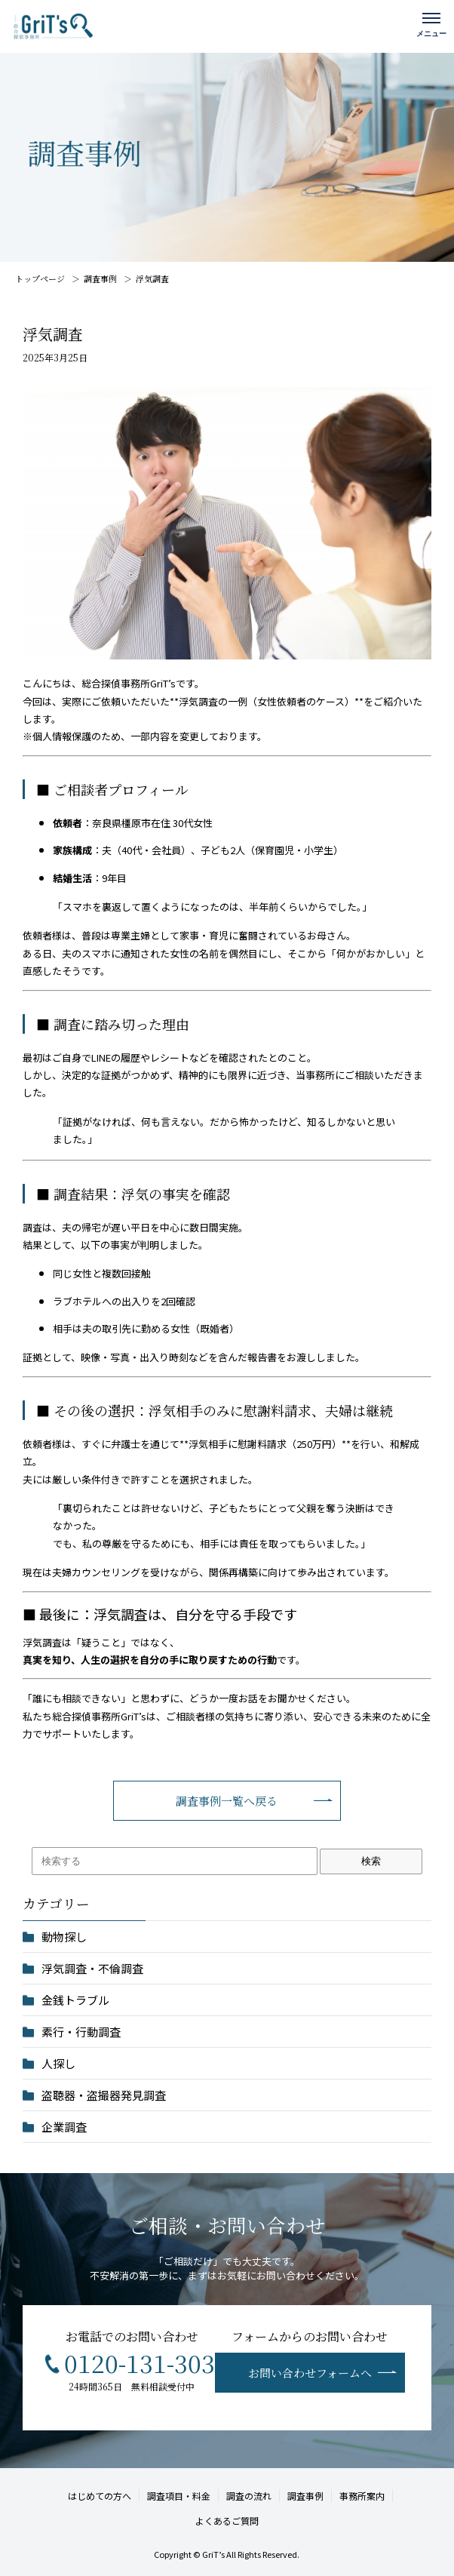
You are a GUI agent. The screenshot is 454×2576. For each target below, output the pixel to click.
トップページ (40, 278)
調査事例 (100, 278)
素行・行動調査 (81, 2032)
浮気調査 (152, 278)
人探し (58, 2063)
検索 (371, 1861)
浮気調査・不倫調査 (92, 1968)
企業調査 (64, 2127)
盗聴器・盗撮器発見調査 (103, 2095)
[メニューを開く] (431, 22)
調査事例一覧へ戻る (227, 1801)
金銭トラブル (75, 2000)
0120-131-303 (139, 2362)
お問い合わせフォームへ (310, 2373)
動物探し (64, 1936)
